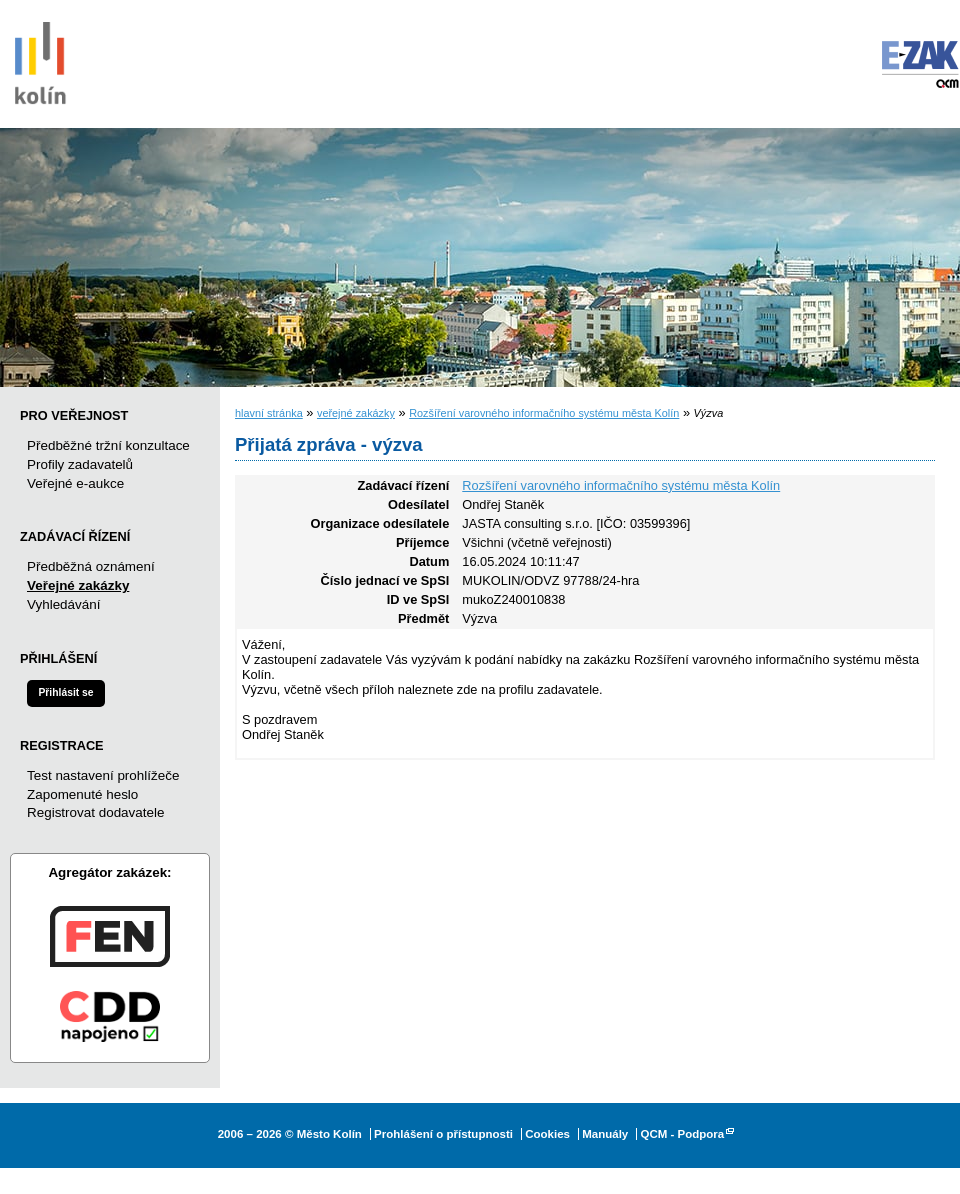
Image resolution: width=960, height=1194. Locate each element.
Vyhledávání (63, 604)
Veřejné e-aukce (75, 483)
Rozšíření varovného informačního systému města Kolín (544, 413)
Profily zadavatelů (80, 464)
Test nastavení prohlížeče (103, 775)
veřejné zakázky (356, 413)
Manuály (605, 1134)
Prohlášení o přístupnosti (443, 1134)
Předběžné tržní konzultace (108, 445)
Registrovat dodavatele (95, 812)
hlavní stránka (269, 413)
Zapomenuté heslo (82, 794)
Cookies (547, 1134)
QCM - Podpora (682, 1134)
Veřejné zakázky (78, 585)
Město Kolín (40, 60)
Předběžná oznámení (91, 566)
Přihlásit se (65, 692)
